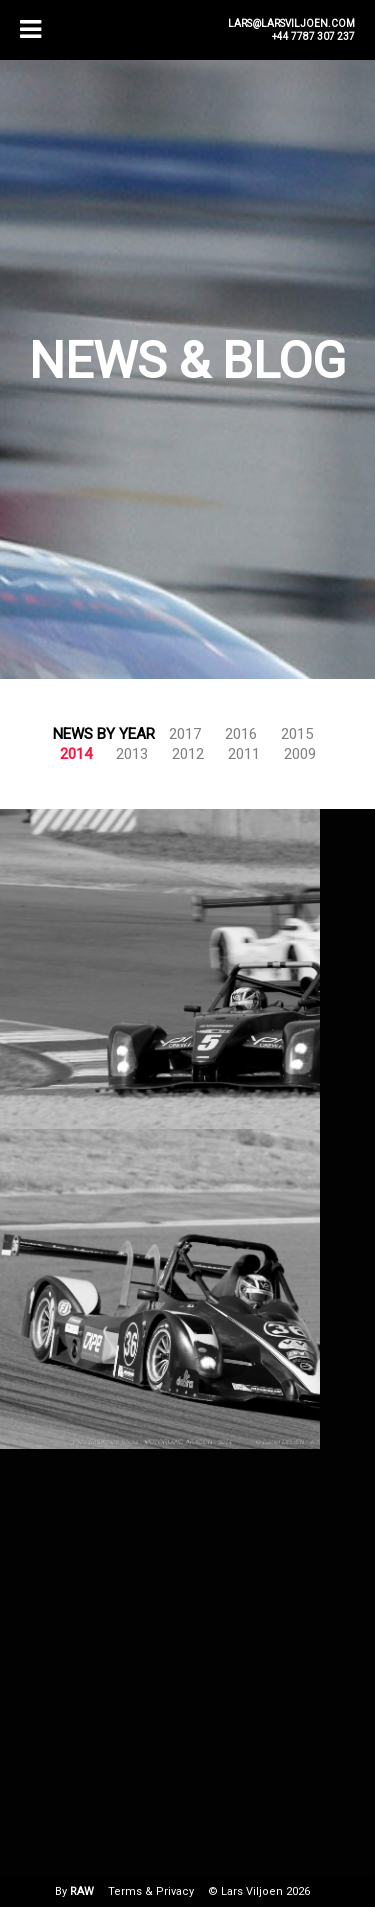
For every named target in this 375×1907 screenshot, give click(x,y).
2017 (185, 734)
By (74, 1891)
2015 (297, 734)
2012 (188, 754)
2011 (244, 754)
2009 (300, 754)
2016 (241, 734)
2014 (76, 754)
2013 (132, 754)
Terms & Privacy (151, 1891)
